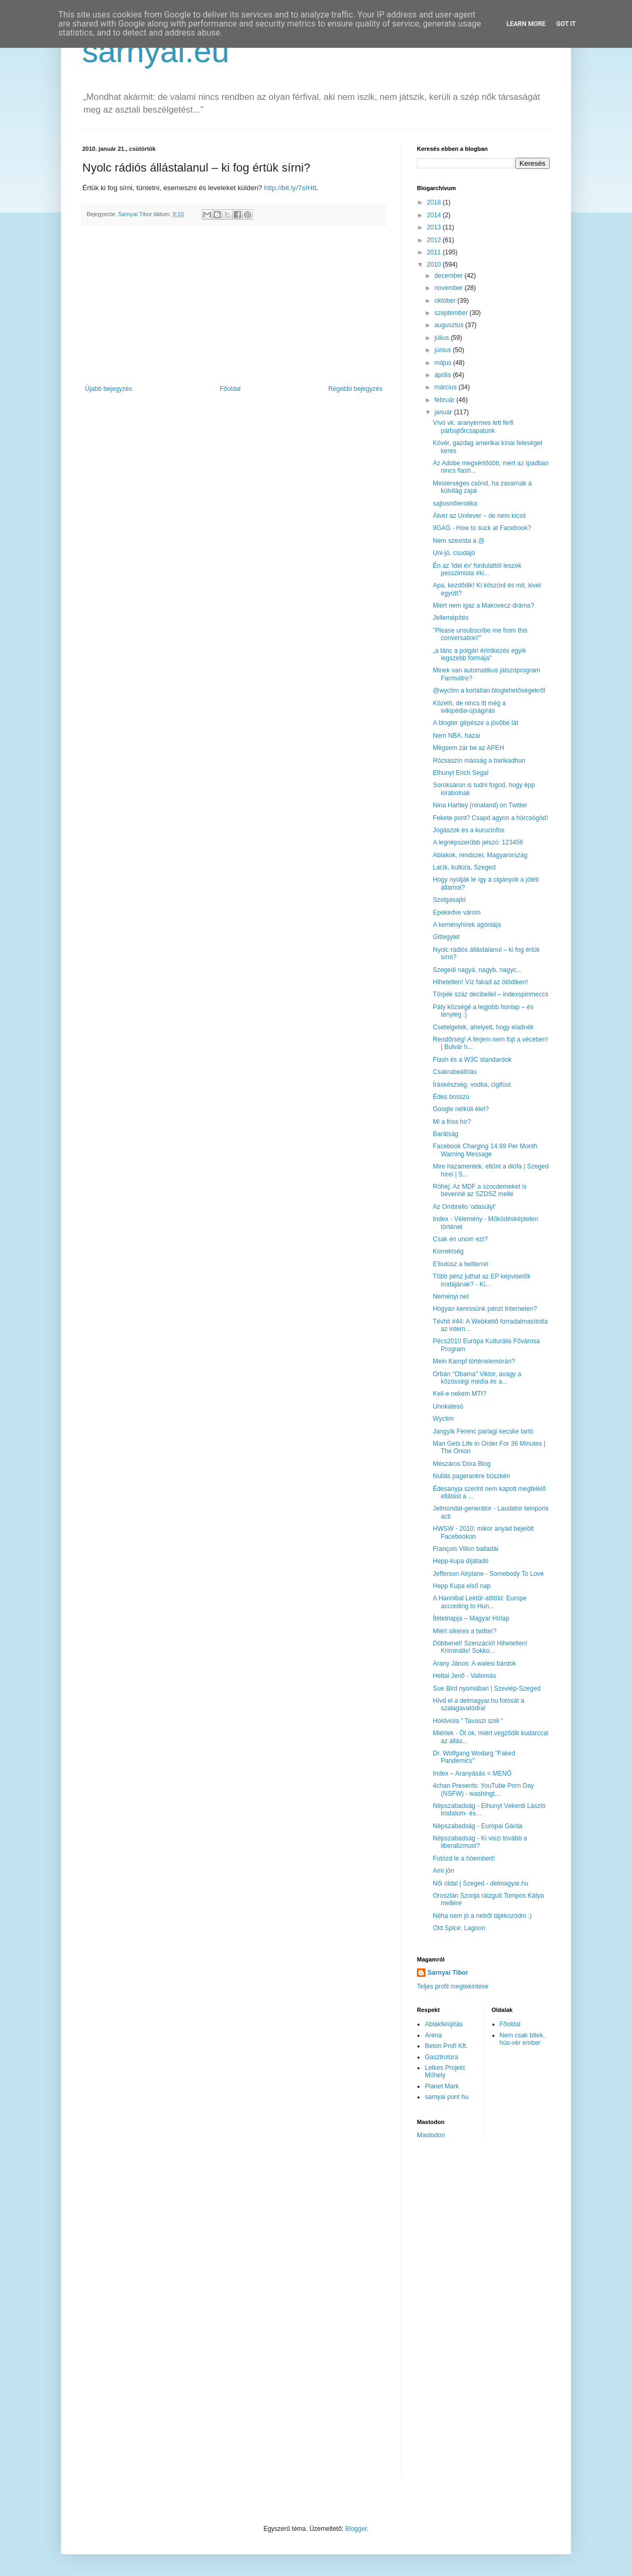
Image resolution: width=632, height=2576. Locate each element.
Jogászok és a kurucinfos (469, 830)
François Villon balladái (465, 1549)
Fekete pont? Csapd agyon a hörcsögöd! (490, 818)
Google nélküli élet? (461, 1109)
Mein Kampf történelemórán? (474, 1361)
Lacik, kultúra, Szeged (464, 867)
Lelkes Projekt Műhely (445, 2071)
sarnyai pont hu (446, 2097)
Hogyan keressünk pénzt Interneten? (485, 1308)
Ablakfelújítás (444, 2024)
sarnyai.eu (155, 51)
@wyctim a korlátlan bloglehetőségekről (489, 690)
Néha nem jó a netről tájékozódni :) (482, 1916)
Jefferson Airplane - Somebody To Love (488, 1573)
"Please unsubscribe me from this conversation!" (480, 634)
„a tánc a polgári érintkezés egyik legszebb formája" (479, 654)
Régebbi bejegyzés (355, 389)
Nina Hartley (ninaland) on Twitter (480, 805)
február (445, 400)
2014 (435, 215)
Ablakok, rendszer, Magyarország (480, 855)
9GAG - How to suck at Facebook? (482, 528)
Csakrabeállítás (455, 1072)
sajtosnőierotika (455, 503)
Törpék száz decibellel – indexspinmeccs (490, 994)
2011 (435, 252)
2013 (435, 227)
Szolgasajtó (449, 899)
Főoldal (230, 389)
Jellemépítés (450, 617)
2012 (435, 240)
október (445, 300)
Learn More (526, 24)
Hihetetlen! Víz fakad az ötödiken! (480, 982)
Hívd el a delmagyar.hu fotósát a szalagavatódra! (478, 1704)
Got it (566, 24)
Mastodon (431, 2135)
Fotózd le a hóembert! (464, 1858)
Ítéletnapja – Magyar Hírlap (471, 1618)
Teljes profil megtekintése (453, 1986)
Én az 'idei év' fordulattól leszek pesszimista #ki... (477, 569)
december (449, 275)
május (443, 362)
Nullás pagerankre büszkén (471, 1476)
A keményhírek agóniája (467, 924)
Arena (433, 2035)
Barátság (445, 1134)
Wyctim (443, 1418)
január (444, 412)
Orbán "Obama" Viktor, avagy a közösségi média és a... (477, 1377)
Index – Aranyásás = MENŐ (472, 1773)
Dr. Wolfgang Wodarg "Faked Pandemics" (474, 1757)
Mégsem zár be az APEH (468, 748)
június (443, 350)
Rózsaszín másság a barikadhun (479, 760)
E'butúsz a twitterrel (460, 1264)
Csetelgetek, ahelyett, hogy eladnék (483, 1027)
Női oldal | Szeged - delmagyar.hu (480, 1883)
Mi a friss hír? (452, 1121)
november (449, 288)
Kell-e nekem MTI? (459, 1393)
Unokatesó (448, 1406)
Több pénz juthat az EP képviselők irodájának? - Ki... (482, 1280)
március (446, 387)
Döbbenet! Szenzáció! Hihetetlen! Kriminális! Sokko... (480, 1647)
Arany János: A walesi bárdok (474, 1663)
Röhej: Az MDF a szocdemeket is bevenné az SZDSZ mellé (480, 1190)
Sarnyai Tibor (448, 1972)
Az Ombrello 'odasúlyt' (464, 1206)
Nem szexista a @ (459, 540)
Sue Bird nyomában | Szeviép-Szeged (487, 1688)
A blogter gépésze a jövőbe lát (475, 723)
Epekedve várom (457, 912)
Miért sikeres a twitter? (465, 1631)
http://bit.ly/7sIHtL (291, 188)
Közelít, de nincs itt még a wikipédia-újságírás (469, 707)
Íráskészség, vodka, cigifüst (472, 1084)
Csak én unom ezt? (460, 1239)
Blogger (356, 2528)
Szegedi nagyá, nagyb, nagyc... (477, 970)
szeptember (451, 313)
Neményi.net (450, 1296)
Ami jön (443, 1870)
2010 (435, 264)
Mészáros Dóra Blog (462, 1464)
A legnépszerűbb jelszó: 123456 (478, 842)
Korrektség (448, 1251)
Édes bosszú (451, 1097)
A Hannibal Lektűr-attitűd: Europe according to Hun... (480, 1601)
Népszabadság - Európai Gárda (478, 1826)
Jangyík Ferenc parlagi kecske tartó (483, 1431)
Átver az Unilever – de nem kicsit (479, 515)
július (442, 338)
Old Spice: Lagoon (459, 1928)
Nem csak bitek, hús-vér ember (522, 2039)
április (443, 375)
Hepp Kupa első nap (462, 1586)
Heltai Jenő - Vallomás (464, 1675)
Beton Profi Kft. (446, 2046)
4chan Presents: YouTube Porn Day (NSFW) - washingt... (483, 1789)
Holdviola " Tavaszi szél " (468, 1721)
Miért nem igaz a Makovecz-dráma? (483, 605)
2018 (435, 202)
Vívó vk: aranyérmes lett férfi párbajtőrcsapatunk (473, 426)
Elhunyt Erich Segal (461, 773)
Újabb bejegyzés (108, 389)
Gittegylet (446, 937)
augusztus (449, 325)
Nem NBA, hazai (456, 735)
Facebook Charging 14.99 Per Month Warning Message (485, 1149)
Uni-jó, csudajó (454, 553)
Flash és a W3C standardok (472, 1059)
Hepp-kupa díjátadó (461, 1561)
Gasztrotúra (441, 2057)
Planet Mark (442, 2086)
